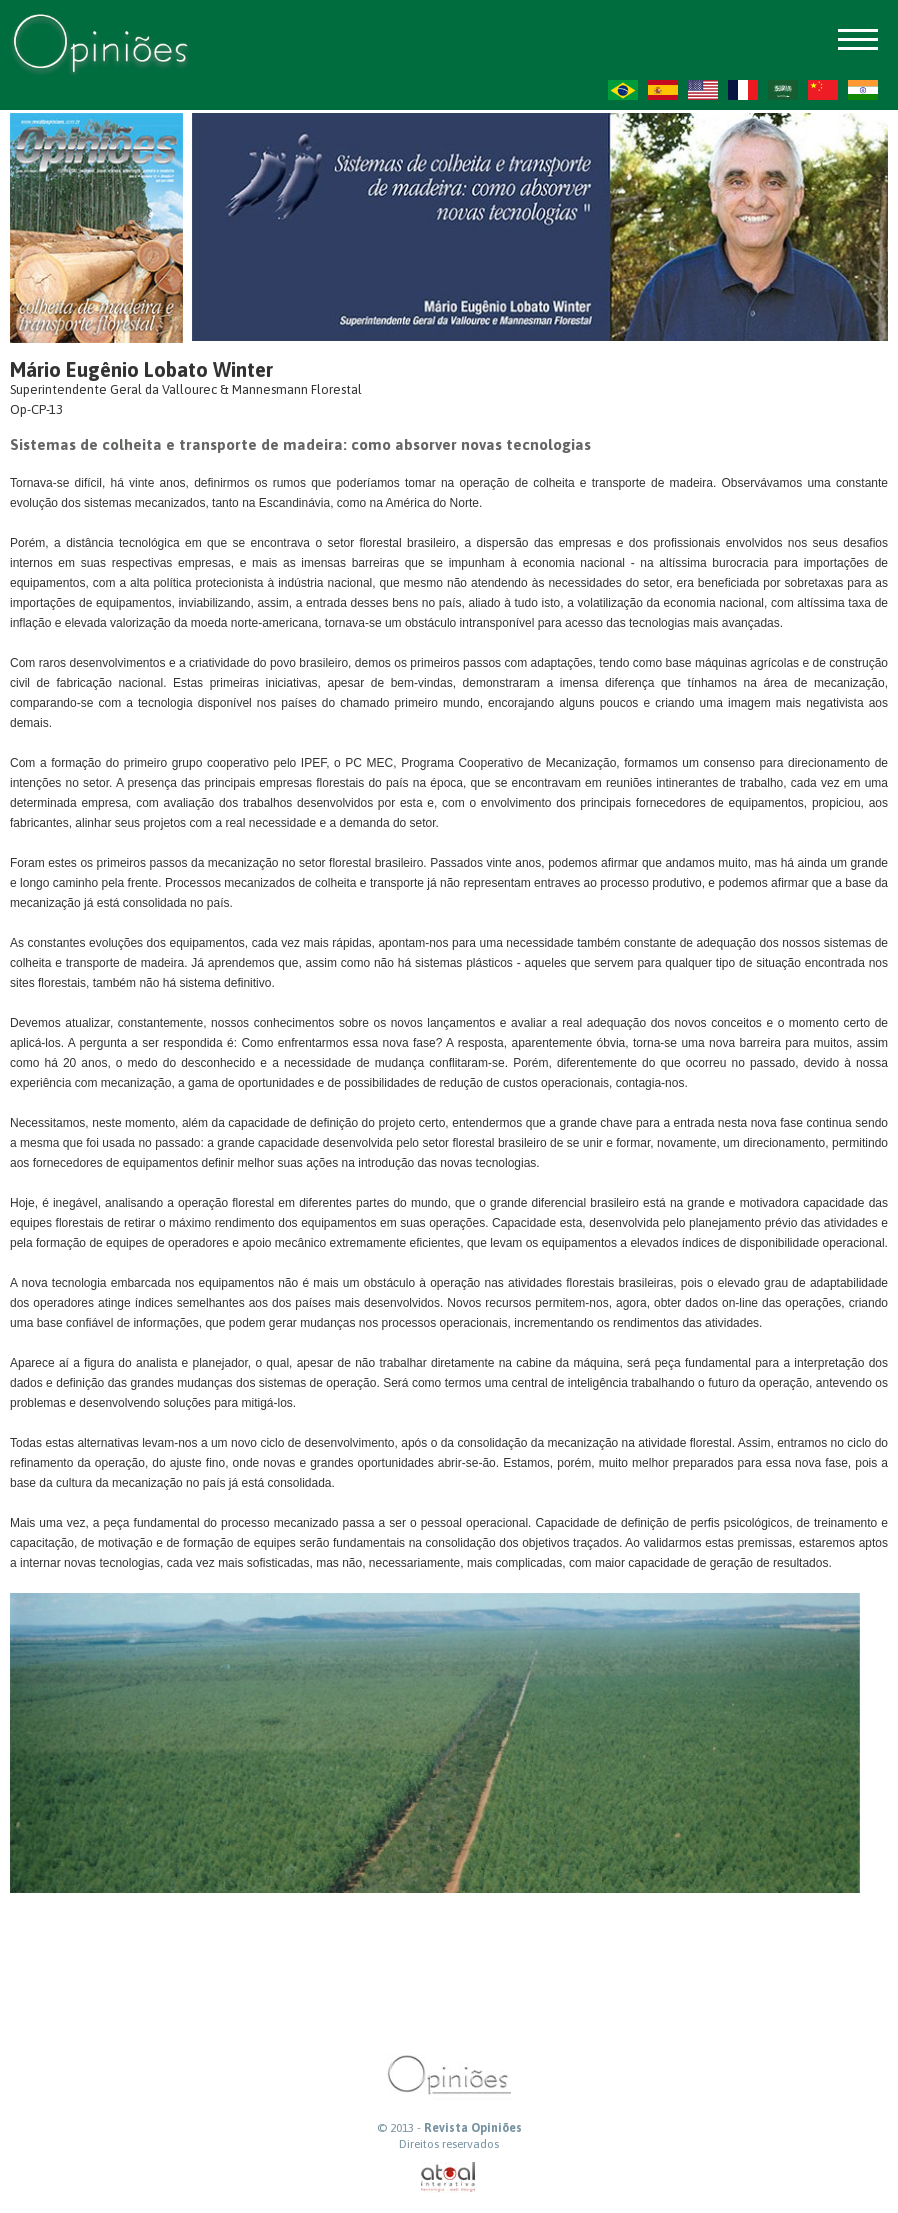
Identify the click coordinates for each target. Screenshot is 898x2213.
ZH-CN (823, 90)
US (703, 90)
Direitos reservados (449, 2144)
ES (663, 90)
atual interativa (449, 2177)
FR (743, 90)
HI (863, 90)
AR (783, 90)
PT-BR (623, 90)
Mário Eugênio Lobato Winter (141, 369)
